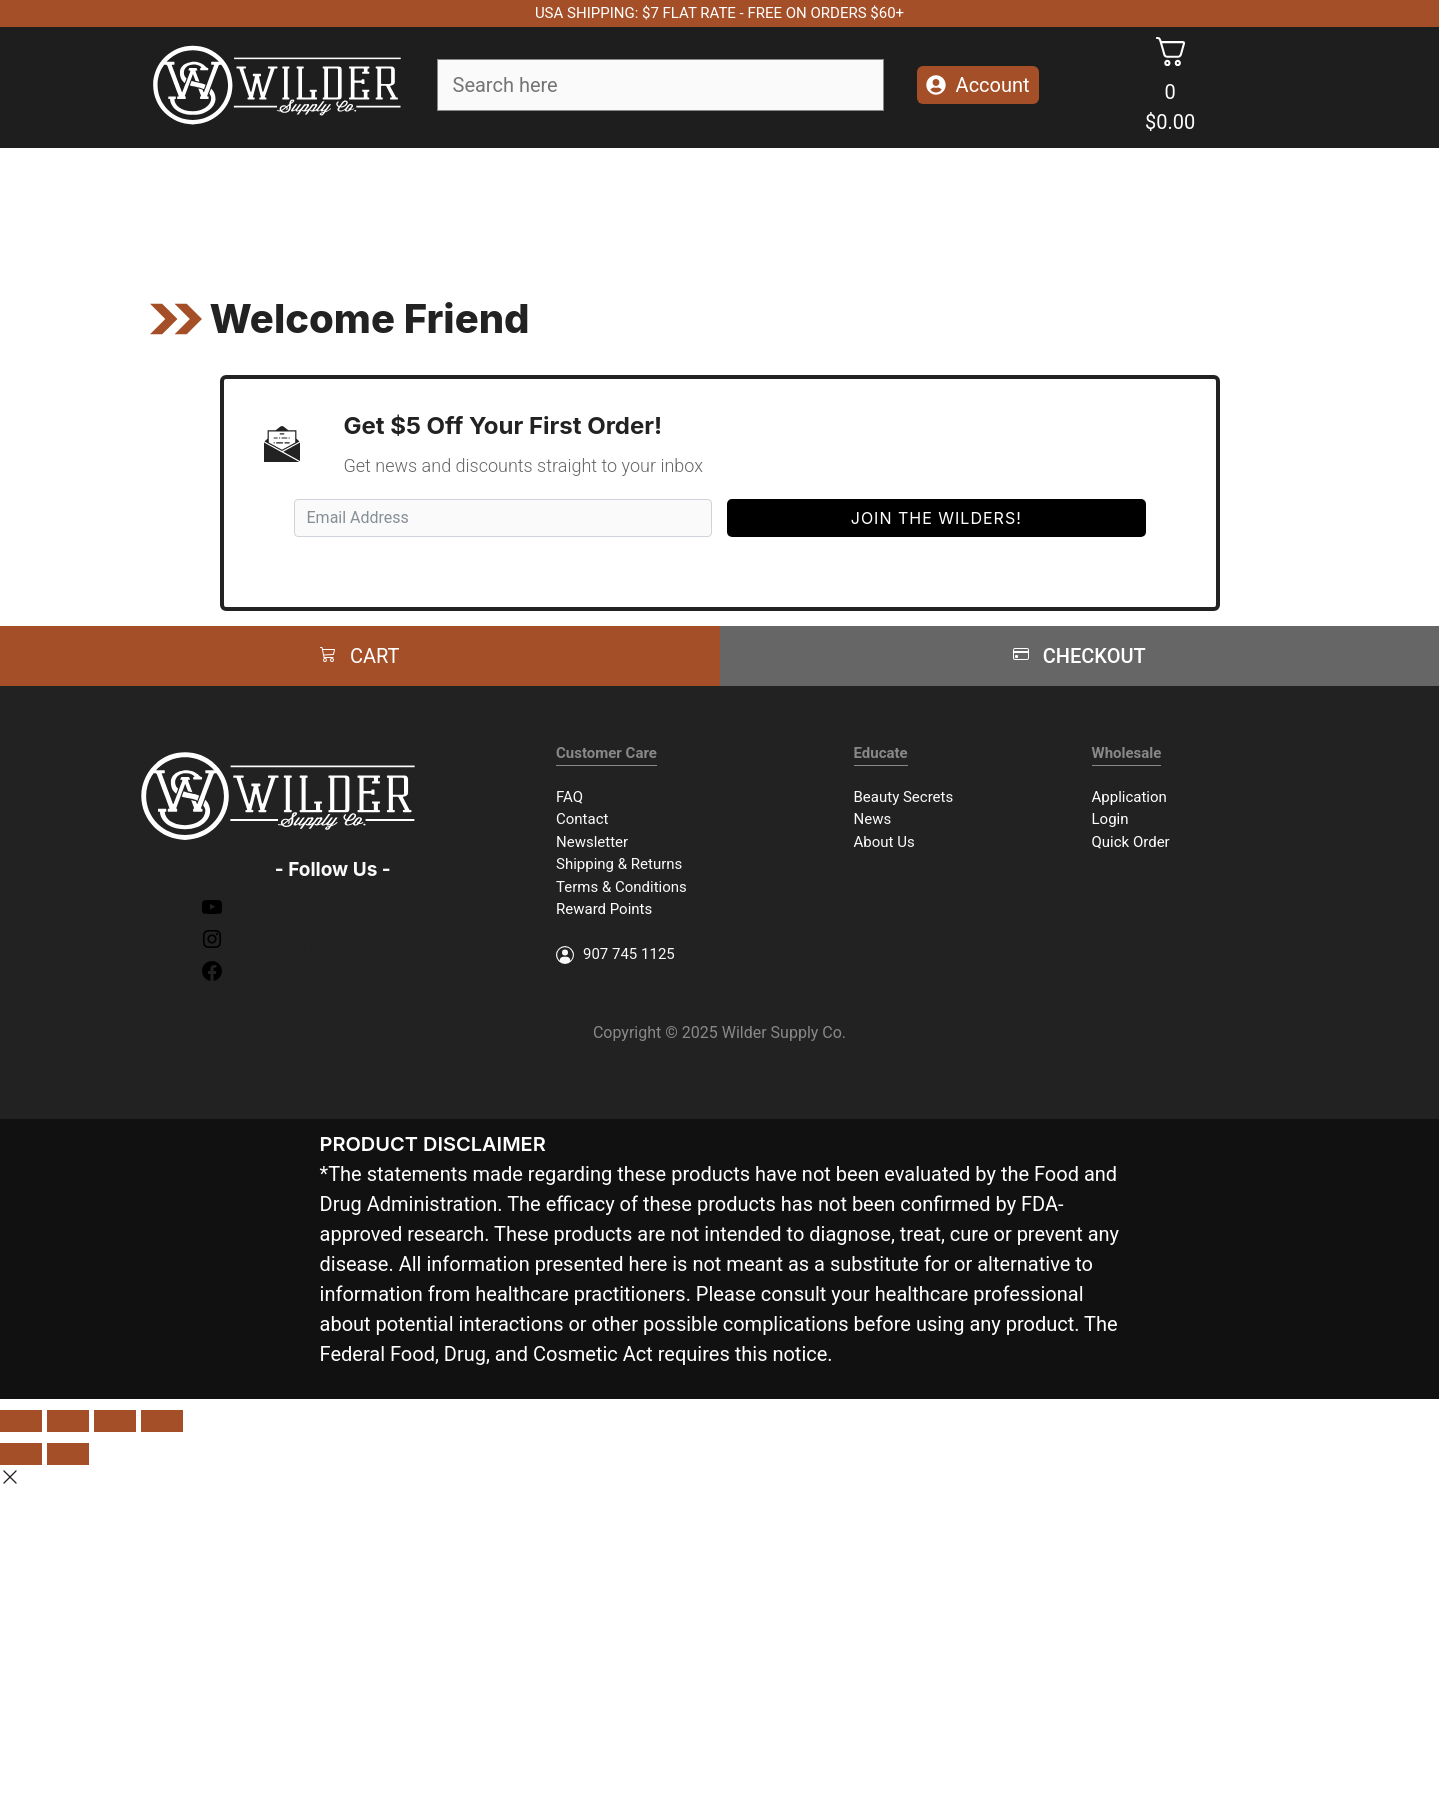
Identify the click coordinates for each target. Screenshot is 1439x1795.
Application (1129, 797)
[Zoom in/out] (162, 1421)
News (873, 819)
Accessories (814, 202)
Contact (582, 819)
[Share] (68, 1421)
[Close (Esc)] (21, 1421)
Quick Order (1131, 842)
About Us (884, 842)
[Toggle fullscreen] (115, 1421)
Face (431, 203)
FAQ (569, 797)
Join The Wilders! (936, 518)
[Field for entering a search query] (660, 85)
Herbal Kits (1061, 202)
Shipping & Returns (619, 864)
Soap (332, 203)
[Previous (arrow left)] (21, 1454)
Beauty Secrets (904, 797)
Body (530, 203)
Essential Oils (668, 203)
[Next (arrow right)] (68, 1454)
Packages (940, 202)
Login (1110, 819)
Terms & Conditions (621, 887)
